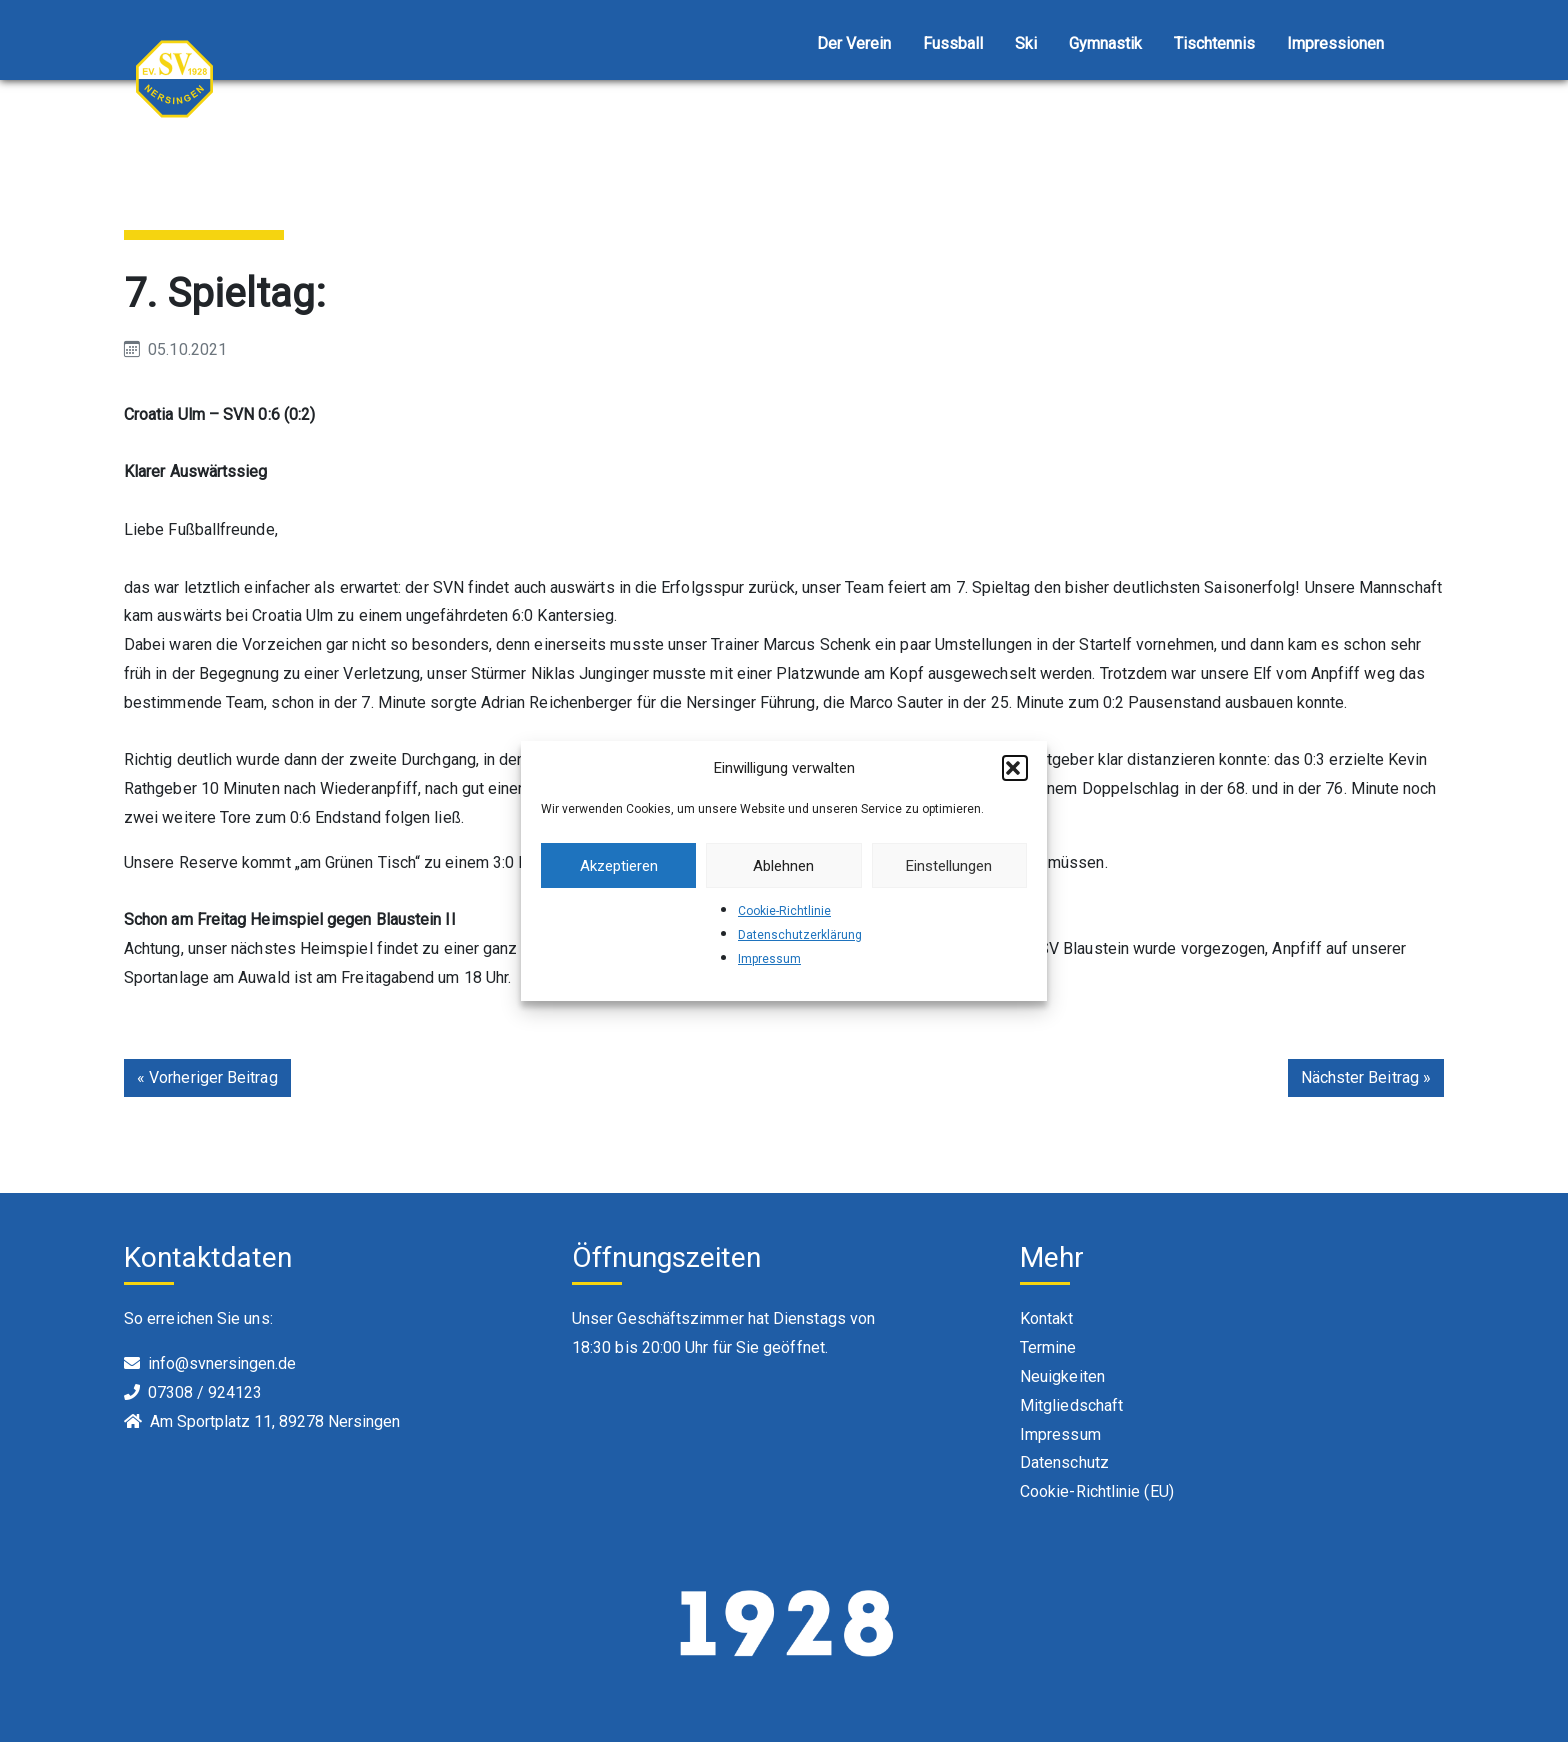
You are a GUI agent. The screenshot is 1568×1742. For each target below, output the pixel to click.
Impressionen (1335, 43)
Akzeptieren (619, 866)
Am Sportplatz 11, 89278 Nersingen (275, 1421)
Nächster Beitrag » (1366, 1077)
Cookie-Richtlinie (784, 911)
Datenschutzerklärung (800, 935)
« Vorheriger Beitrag (207, 1077)
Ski (1026, 43)
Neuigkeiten (1062, 1376)
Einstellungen (949, 866)
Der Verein (854, 43)
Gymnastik (1105, 43)
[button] (1015, 768)
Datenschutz (1064, 1462)
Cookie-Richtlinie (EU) (1097, 1491)
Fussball (953, 43)
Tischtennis (1214, 43)
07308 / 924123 (205, 1392)
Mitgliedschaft (1071, 1405)
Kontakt (1047, 1318)
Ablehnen (783, 866)
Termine (1048, 1347)
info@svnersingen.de (222, 1363)
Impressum (769, 959)
